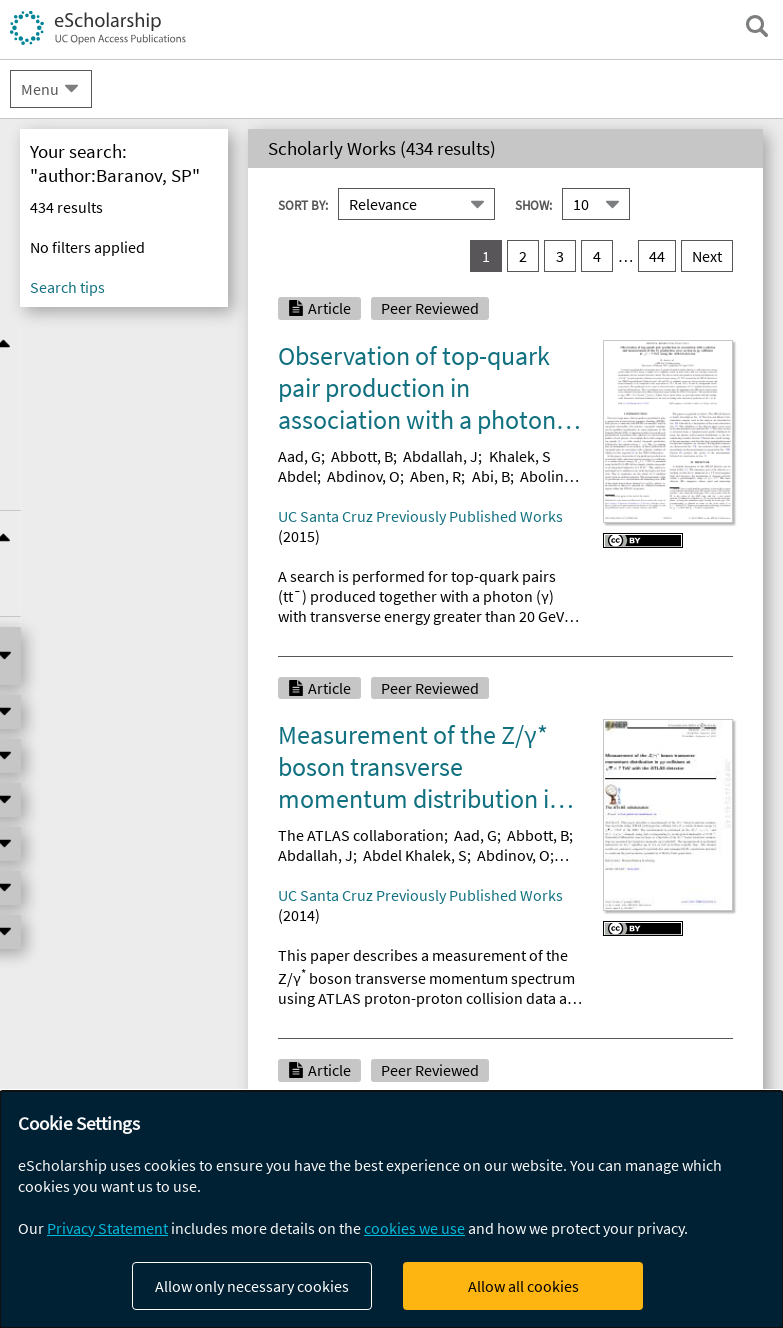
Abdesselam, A (515, 1238)
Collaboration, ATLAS (349, 1218)
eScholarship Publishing (112, 255)
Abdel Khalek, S (415, 855)
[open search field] (757, 26)
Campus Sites (72, 174)
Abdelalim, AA (409, 1238)
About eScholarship (95, 134)
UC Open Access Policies (113, 215)
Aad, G (299, 456)
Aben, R (435, 476)
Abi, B (491, 476)
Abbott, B (362, 456)
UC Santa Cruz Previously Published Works (420, 516)
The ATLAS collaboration (361, 835)
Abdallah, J (440, 456)
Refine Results (124, 343)
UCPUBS (53, 296)
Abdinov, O (363, 476)
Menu (40, 89)
